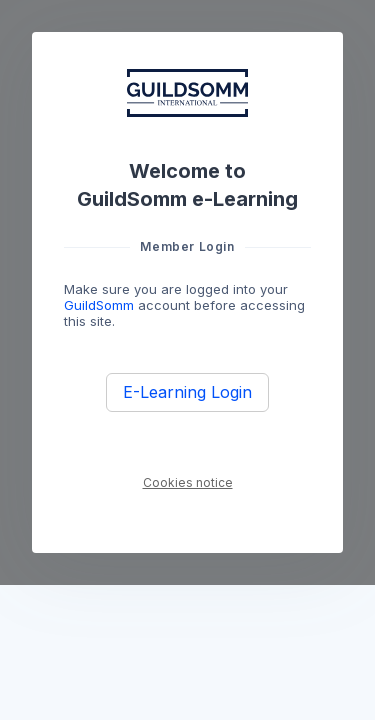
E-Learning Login (187, 392)
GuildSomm (99, 305)
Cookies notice (188, 482)
